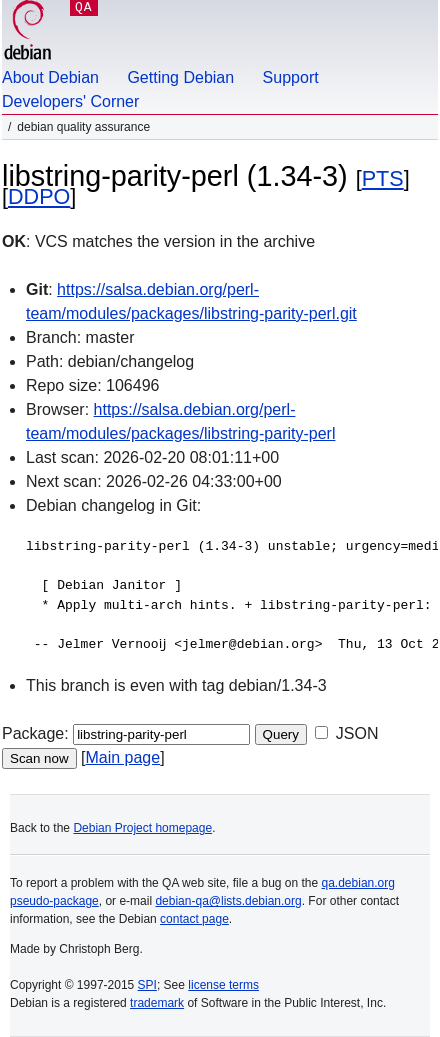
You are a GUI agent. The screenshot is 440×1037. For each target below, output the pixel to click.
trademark (157, 1003)
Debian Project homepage (142, 828)
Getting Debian (180, 77)
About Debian (50, 77)
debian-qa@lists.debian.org (228, 901)
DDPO (39, 196)
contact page (194, 919)
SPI (147, 985)
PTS (383, 178)
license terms (223, 985)
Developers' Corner (70, 101)
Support (291, 77)
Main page (122, 757)
